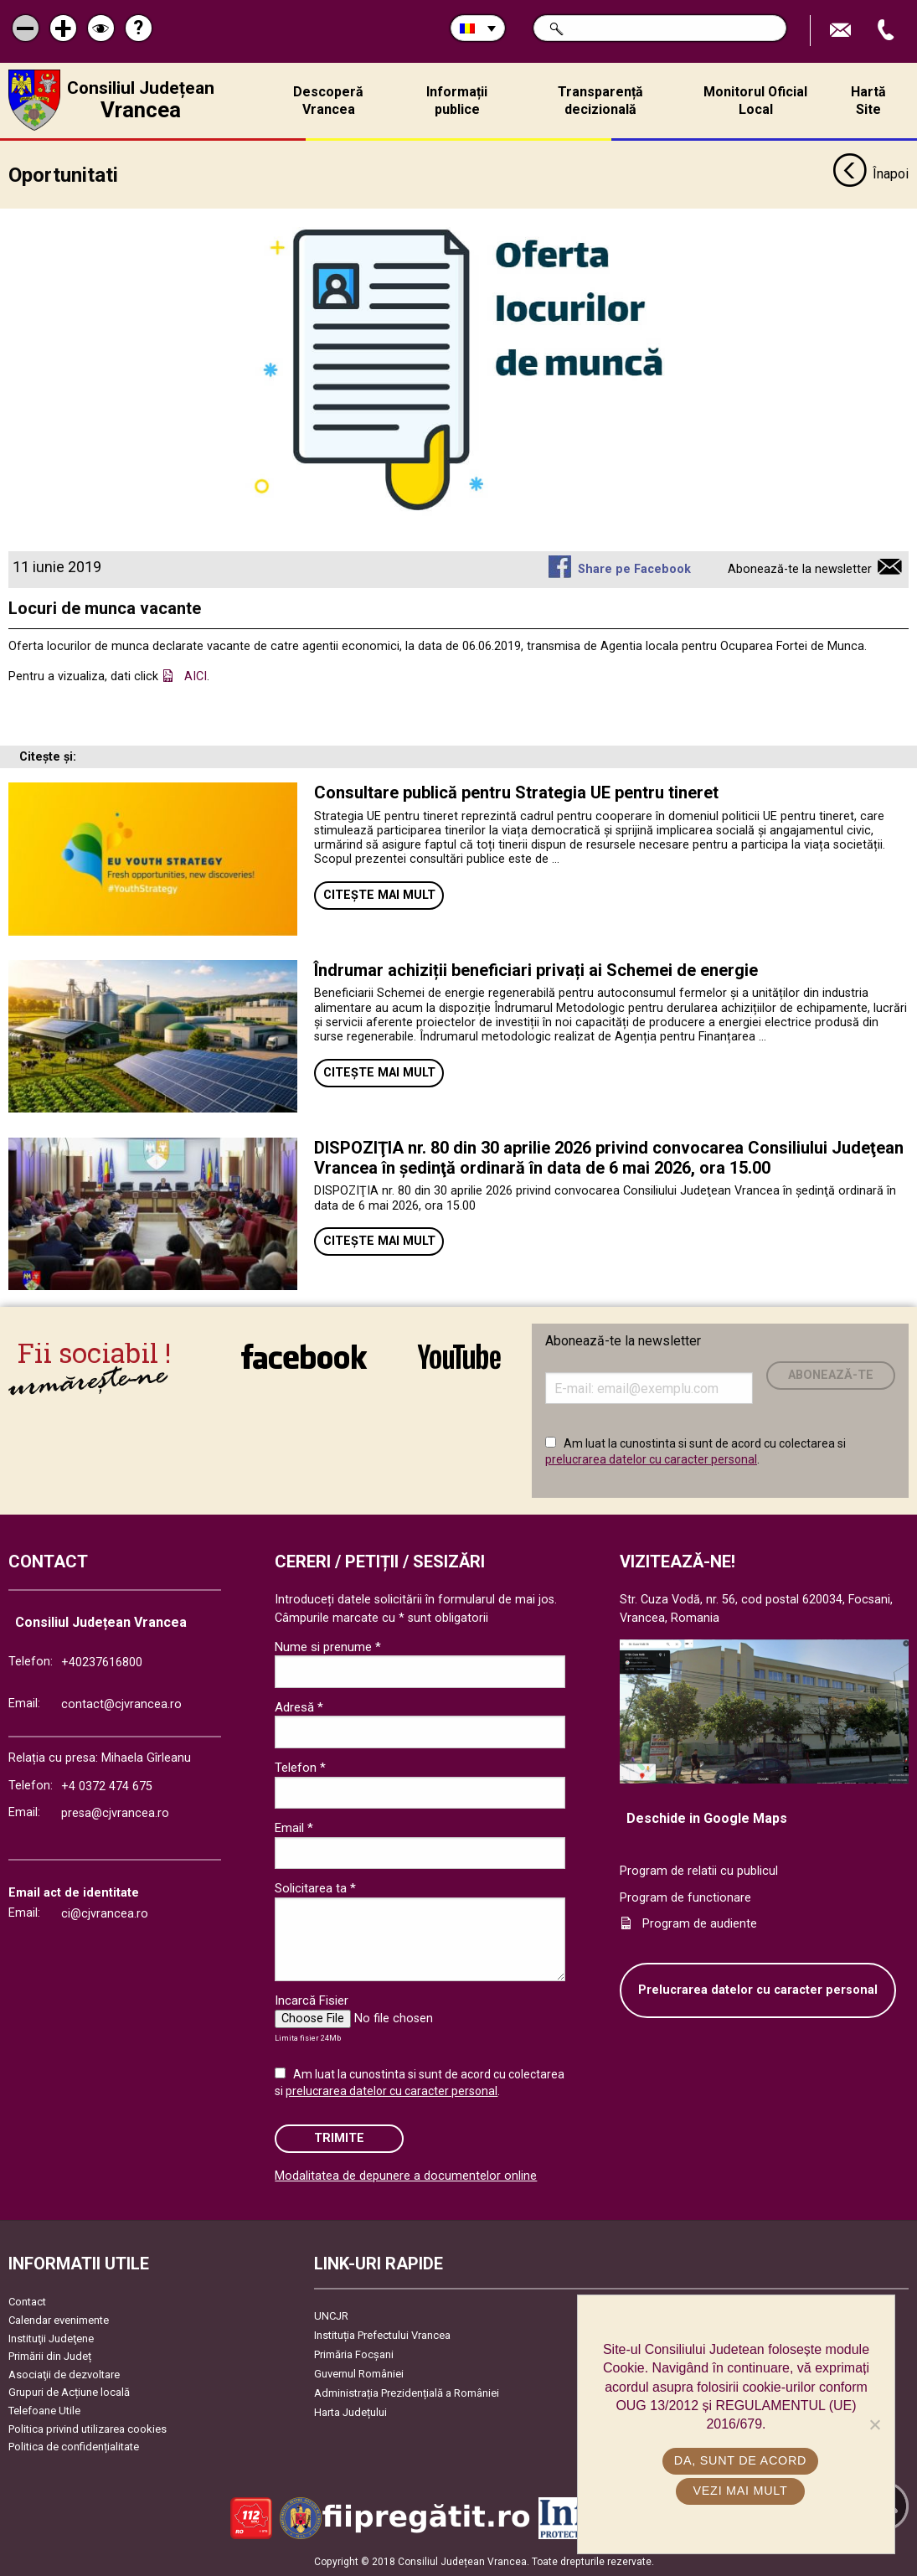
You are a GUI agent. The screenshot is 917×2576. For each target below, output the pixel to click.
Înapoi (870, 174)
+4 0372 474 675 (106, 1786)
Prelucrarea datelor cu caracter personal (758, 1989)
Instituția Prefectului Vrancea (382, 2335)
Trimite (339, 2137)
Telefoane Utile (44, 2410)
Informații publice (456, 100)
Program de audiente (699, 1924)
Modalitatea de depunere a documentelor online (406, 2176)
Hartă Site (868, 100)
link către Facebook (304, 1356)
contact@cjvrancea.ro (121, 1703)
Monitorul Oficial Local (755, 100)
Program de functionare (685, 1897)
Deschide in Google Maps (706, 1818)
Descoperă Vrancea (328, 100)
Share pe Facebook (634, 568)
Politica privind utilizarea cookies (87, 2428)
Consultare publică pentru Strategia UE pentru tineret (518, 792)
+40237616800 (101, 1662)
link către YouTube (459, 1356)
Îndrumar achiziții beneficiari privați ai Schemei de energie (536, 970)
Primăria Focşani (354, 2354)
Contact (27, 2301)
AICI (195, 676)
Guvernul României (359, 2373)
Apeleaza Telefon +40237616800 (887, 30)
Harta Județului (350, 2412)
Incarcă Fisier (311, 2000)
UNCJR (331, 2316)
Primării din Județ (49, 2356)
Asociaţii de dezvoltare (64, 2373)
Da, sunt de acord (740, 2460)
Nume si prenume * (328, 1646)
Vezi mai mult (740, 2490)
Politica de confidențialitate (73, 2446)
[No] (874, 2424)
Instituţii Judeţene (51, 2337)
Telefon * (300, 1766)
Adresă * (299, 1706)
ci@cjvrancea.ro (104, 1913)
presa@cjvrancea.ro (115, 1812)
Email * (294, 1827)
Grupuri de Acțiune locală (69, 2392)
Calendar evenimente (58, 2319)
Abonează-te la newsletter (800, 568)
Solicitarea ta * (315, 1888)
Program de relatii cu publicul (699, 1871)
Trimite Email (842, 30)
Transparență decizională (600, 100)
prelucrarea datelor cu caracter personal (651, 1459)
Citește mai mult (379, 895)
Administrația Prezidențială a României (406, 2393)
